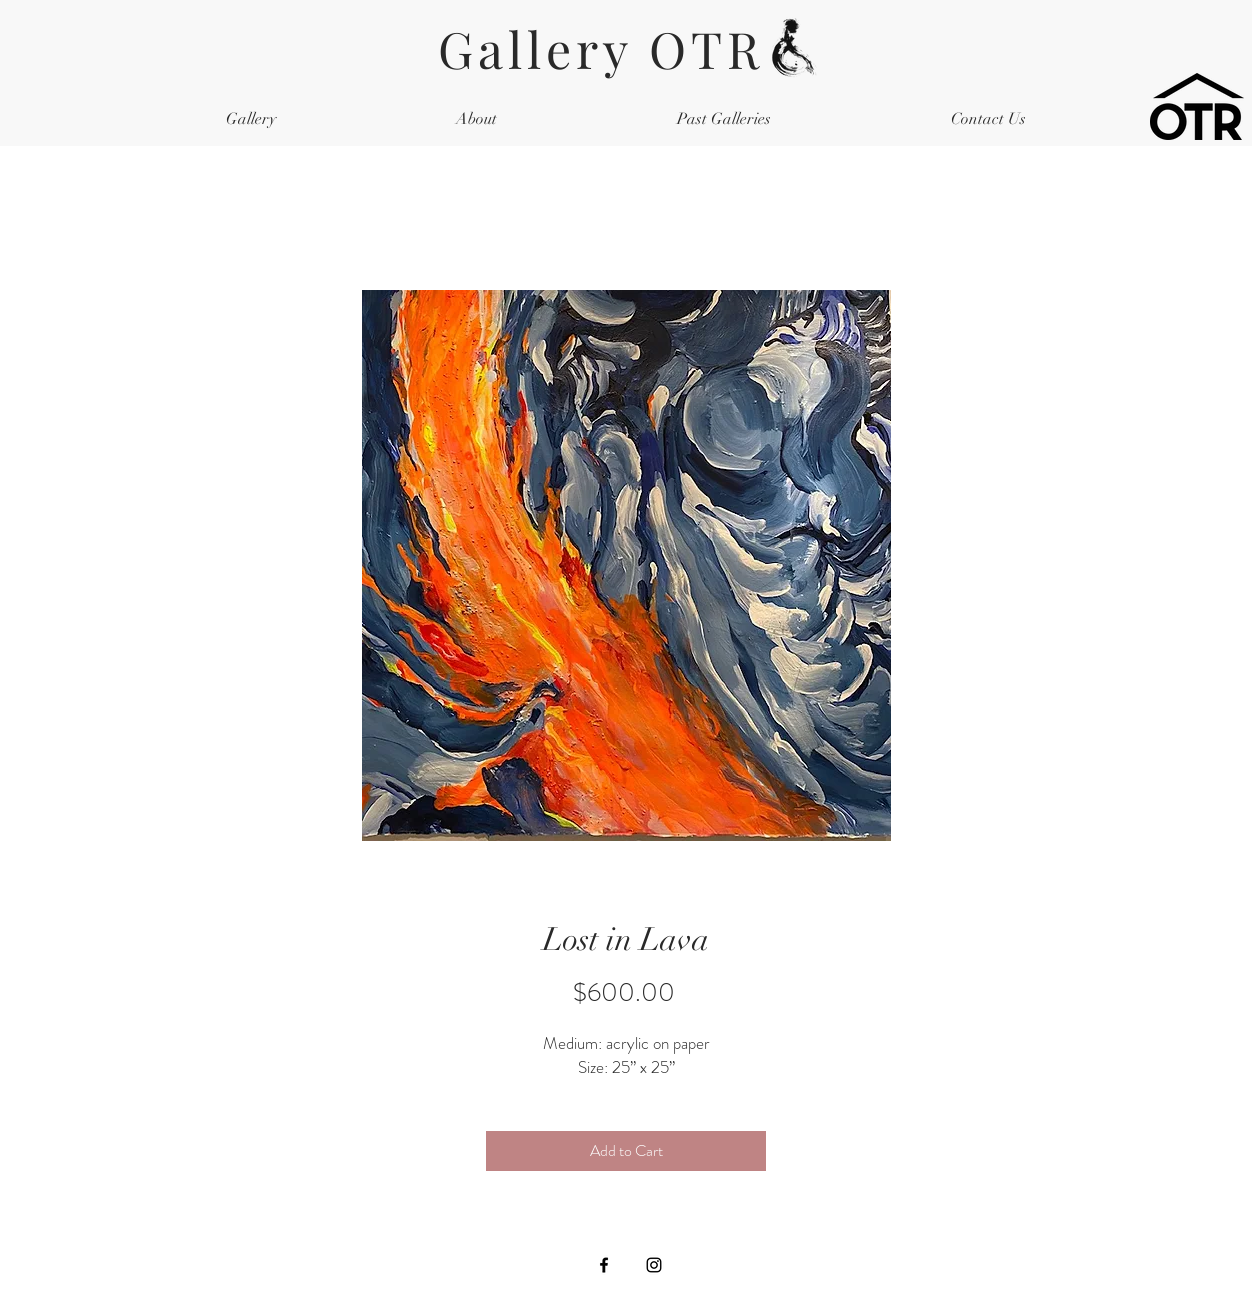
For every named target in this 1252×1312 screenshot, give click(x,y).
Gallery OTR (626, 48)
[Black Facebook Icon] (604, 1265)
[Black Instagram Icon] (654, 1265)
